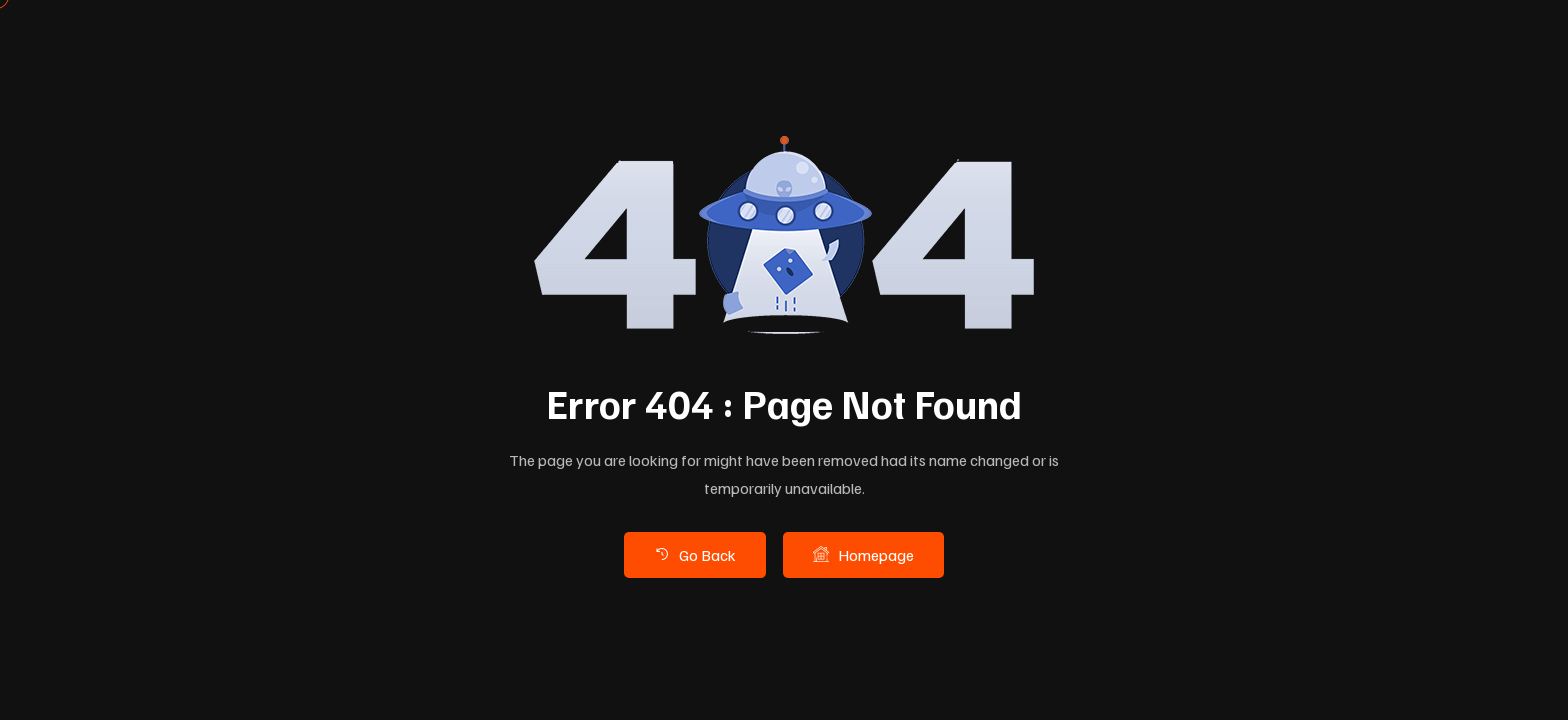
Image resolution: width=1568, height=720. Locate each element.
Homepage (863, 554)
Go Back (695, 554)
